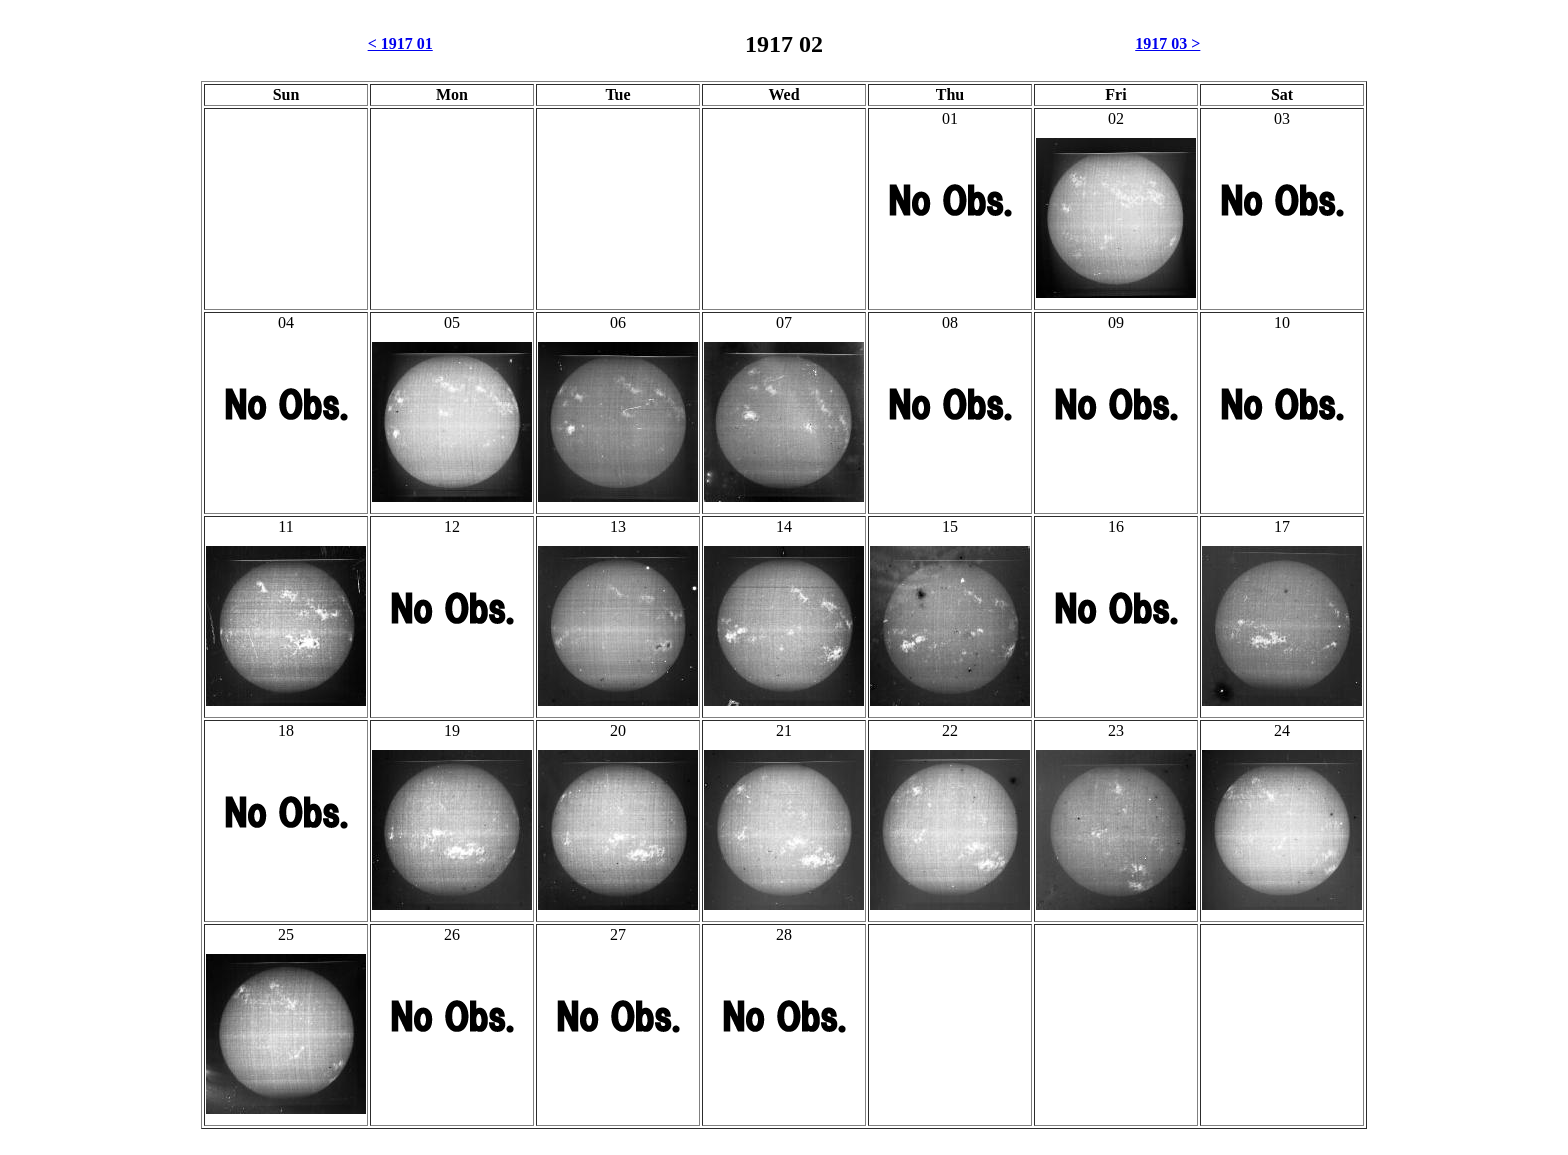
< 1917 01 (400, 43)
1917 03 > (1167, 43)
